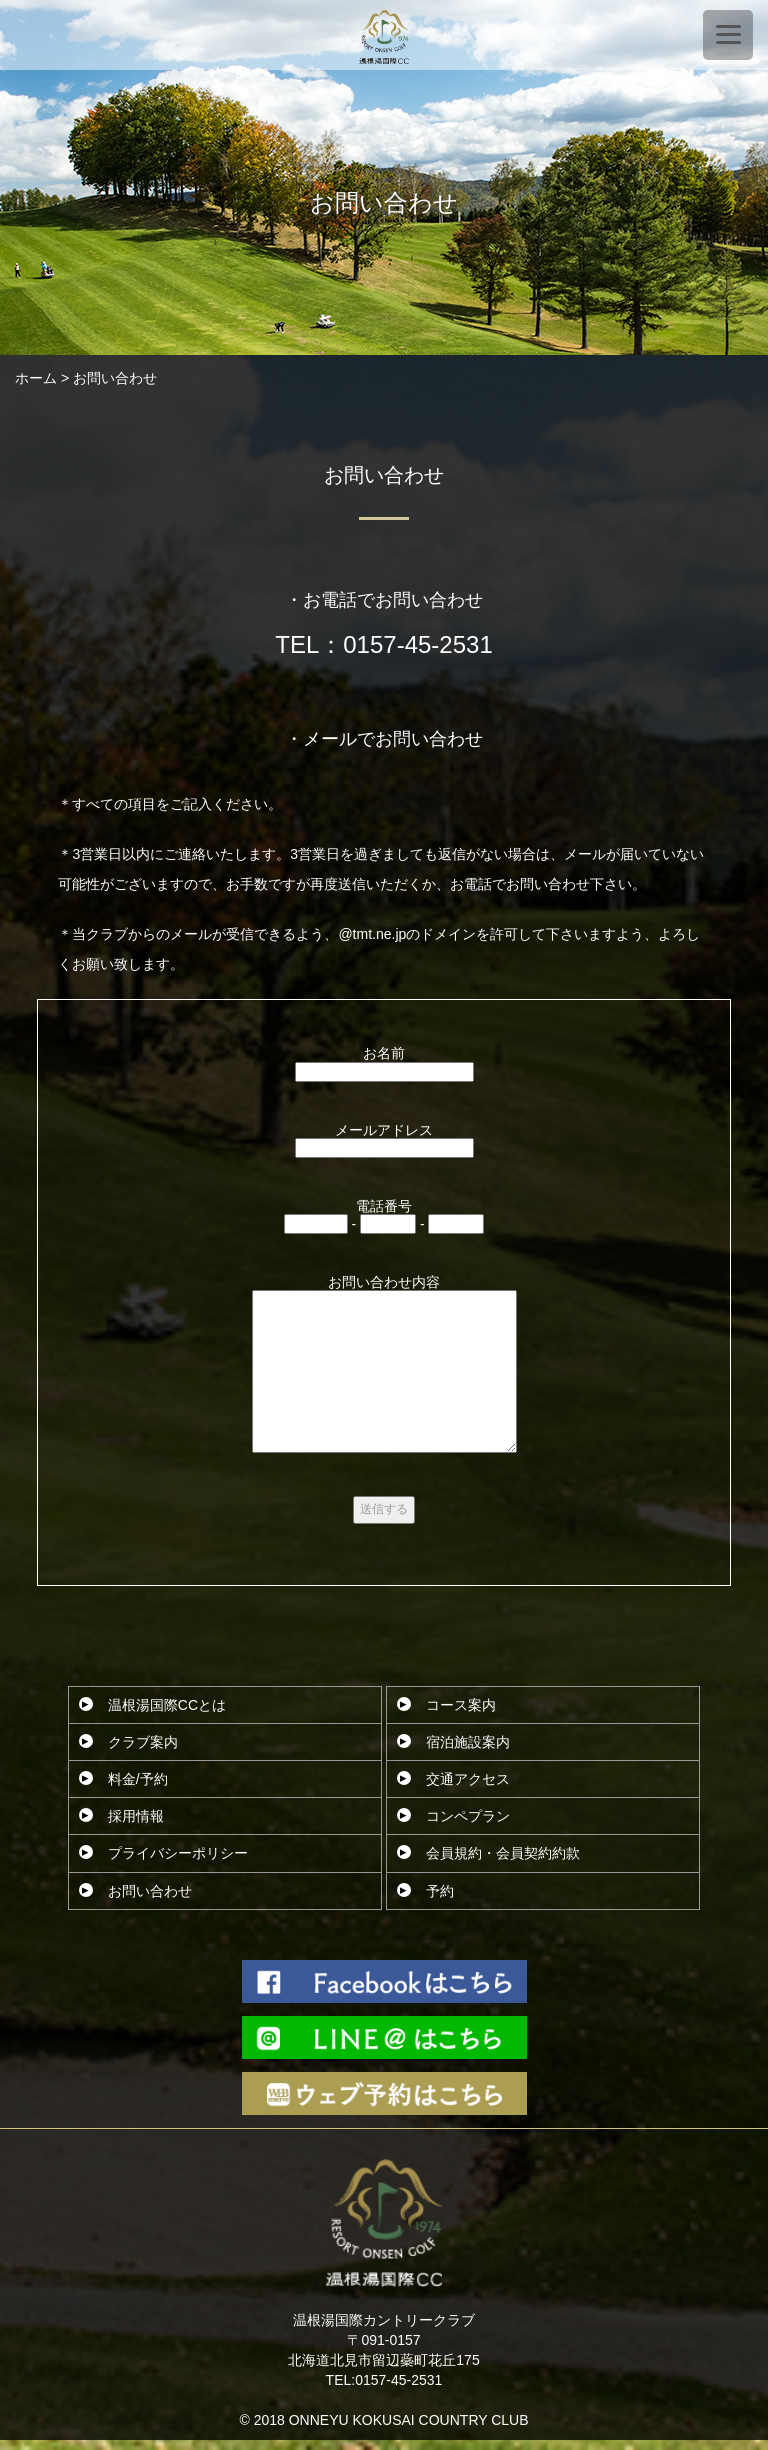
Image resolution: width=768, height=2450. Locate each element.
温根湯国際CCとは (167, 1705)
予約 (440, 1891)
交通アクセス (468, 1779)
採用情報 (136, 1816)
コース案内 (461, 1705)
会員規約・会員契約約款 (503, 1853)
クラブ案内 (143, 1742)
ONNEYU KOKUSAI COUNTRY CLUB (409, 2420)
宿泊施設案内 (468, 1742)
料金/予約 (138, 1779)
